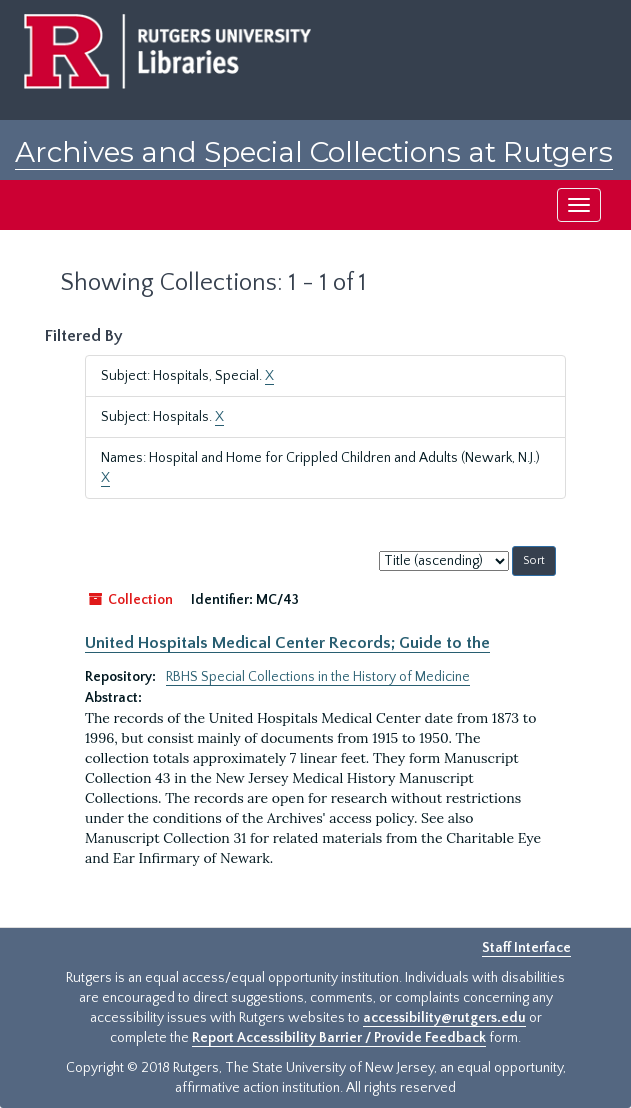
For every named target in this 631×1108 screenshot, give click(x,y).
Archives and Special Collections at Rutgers (314, 152)
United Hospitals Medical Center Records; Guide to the (287, 643)
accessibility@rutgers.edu (444, 1018)
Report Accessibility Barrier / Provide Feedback (339, 1038)
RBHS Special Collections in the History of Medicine (318, 677)
